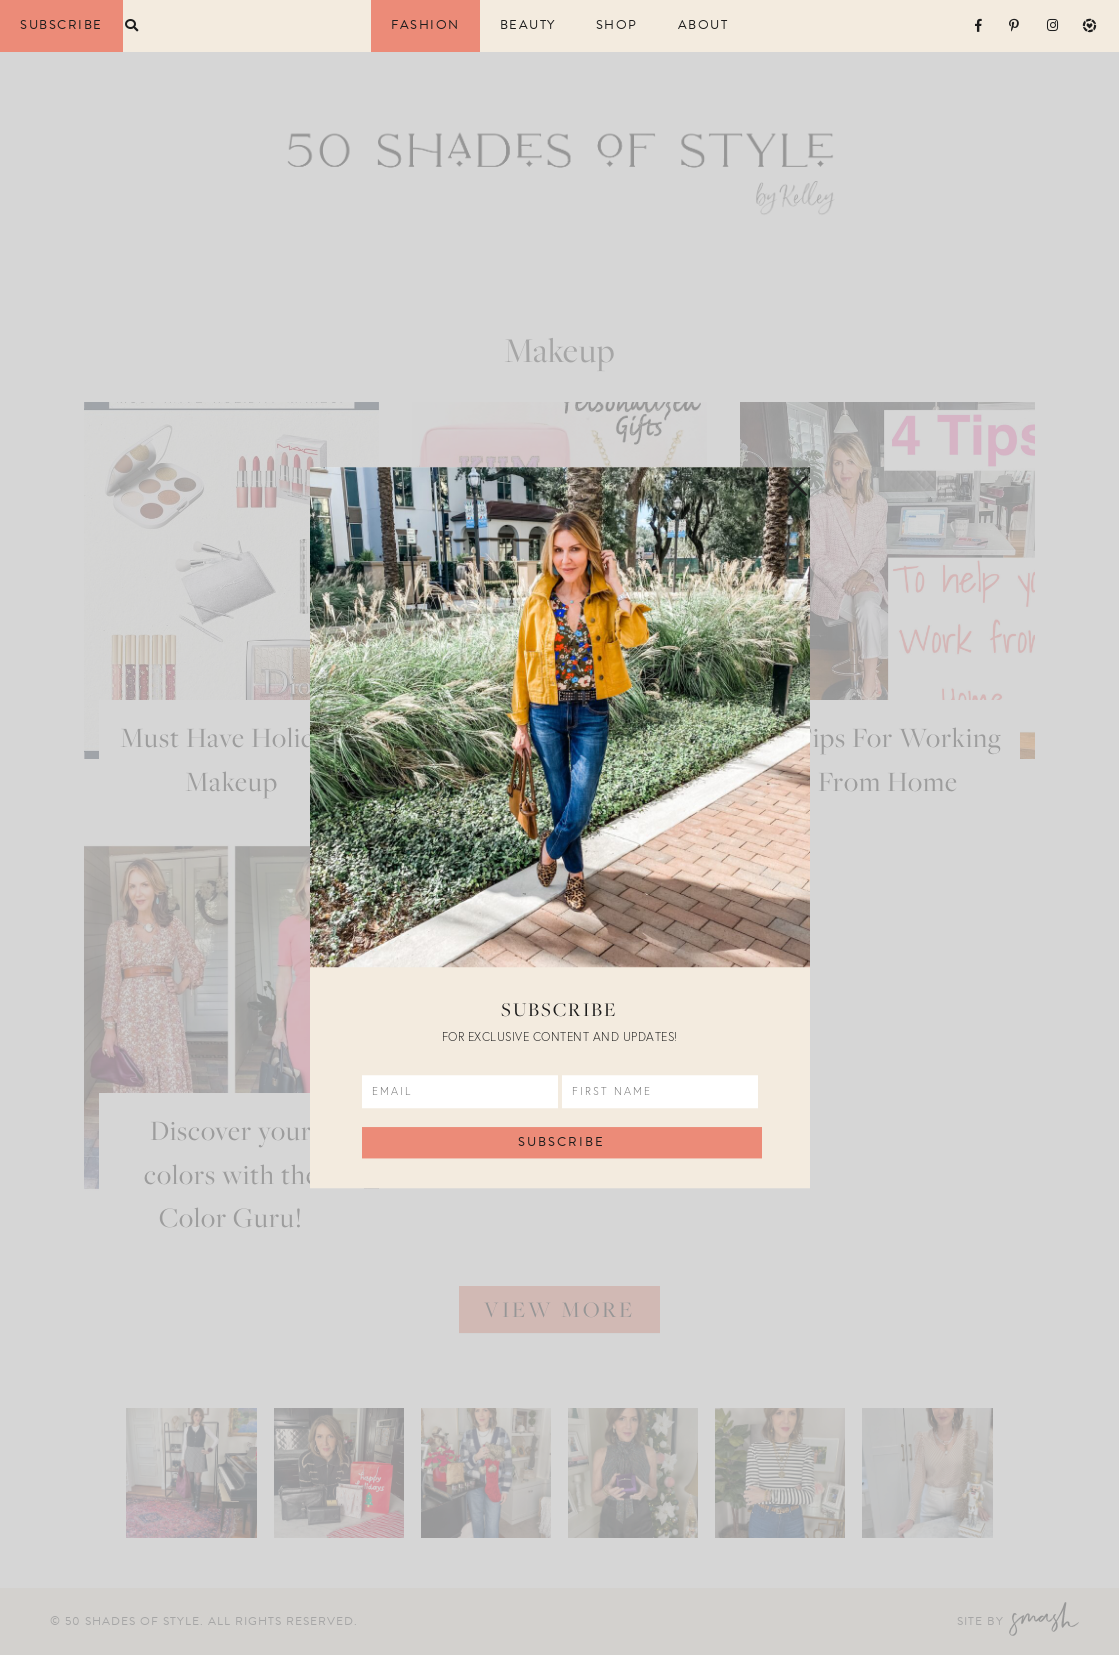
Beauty (528, 25)
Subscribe (61, 25)
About (703, 25)
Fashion (425, 25)
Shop (617, 25)
